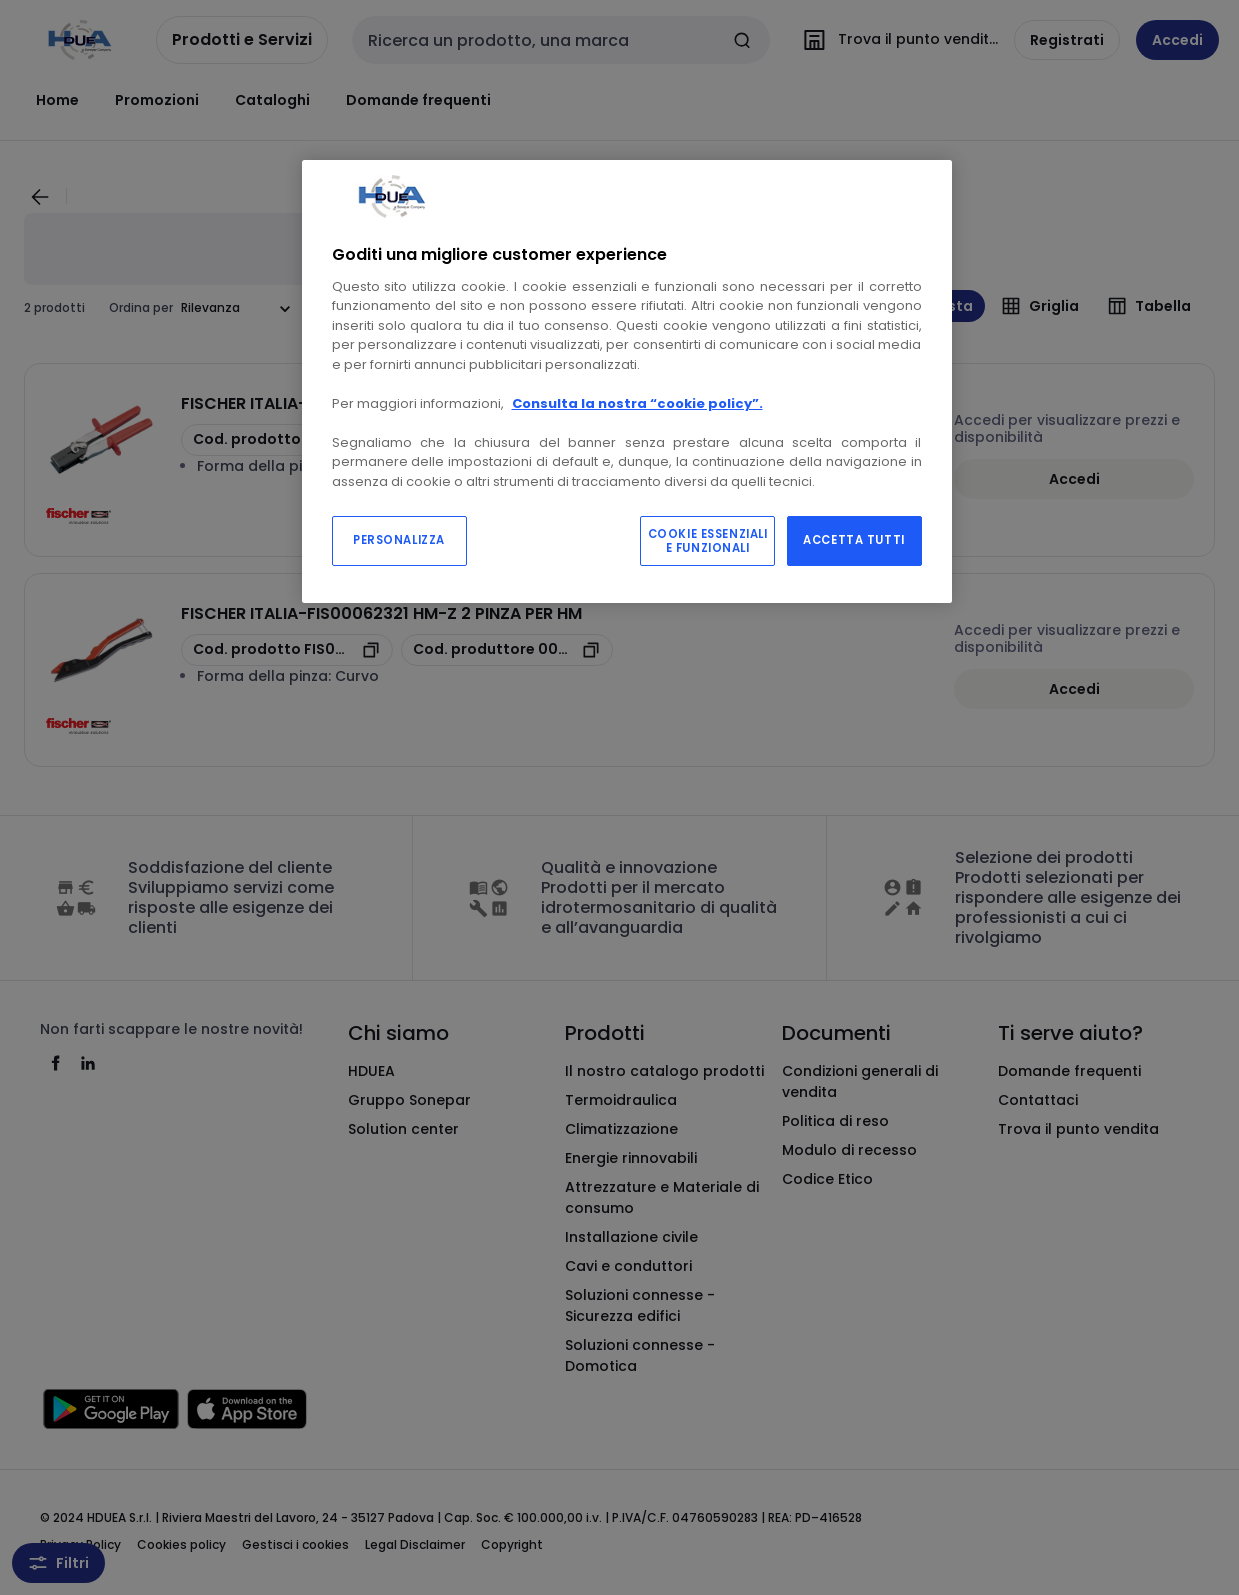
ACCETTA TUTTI (853, 540)
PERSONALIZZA (399, 540)
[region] (627, 382)
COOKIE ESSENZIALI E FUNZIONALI (708, 541)
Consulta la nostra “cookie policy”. (637, 403)
